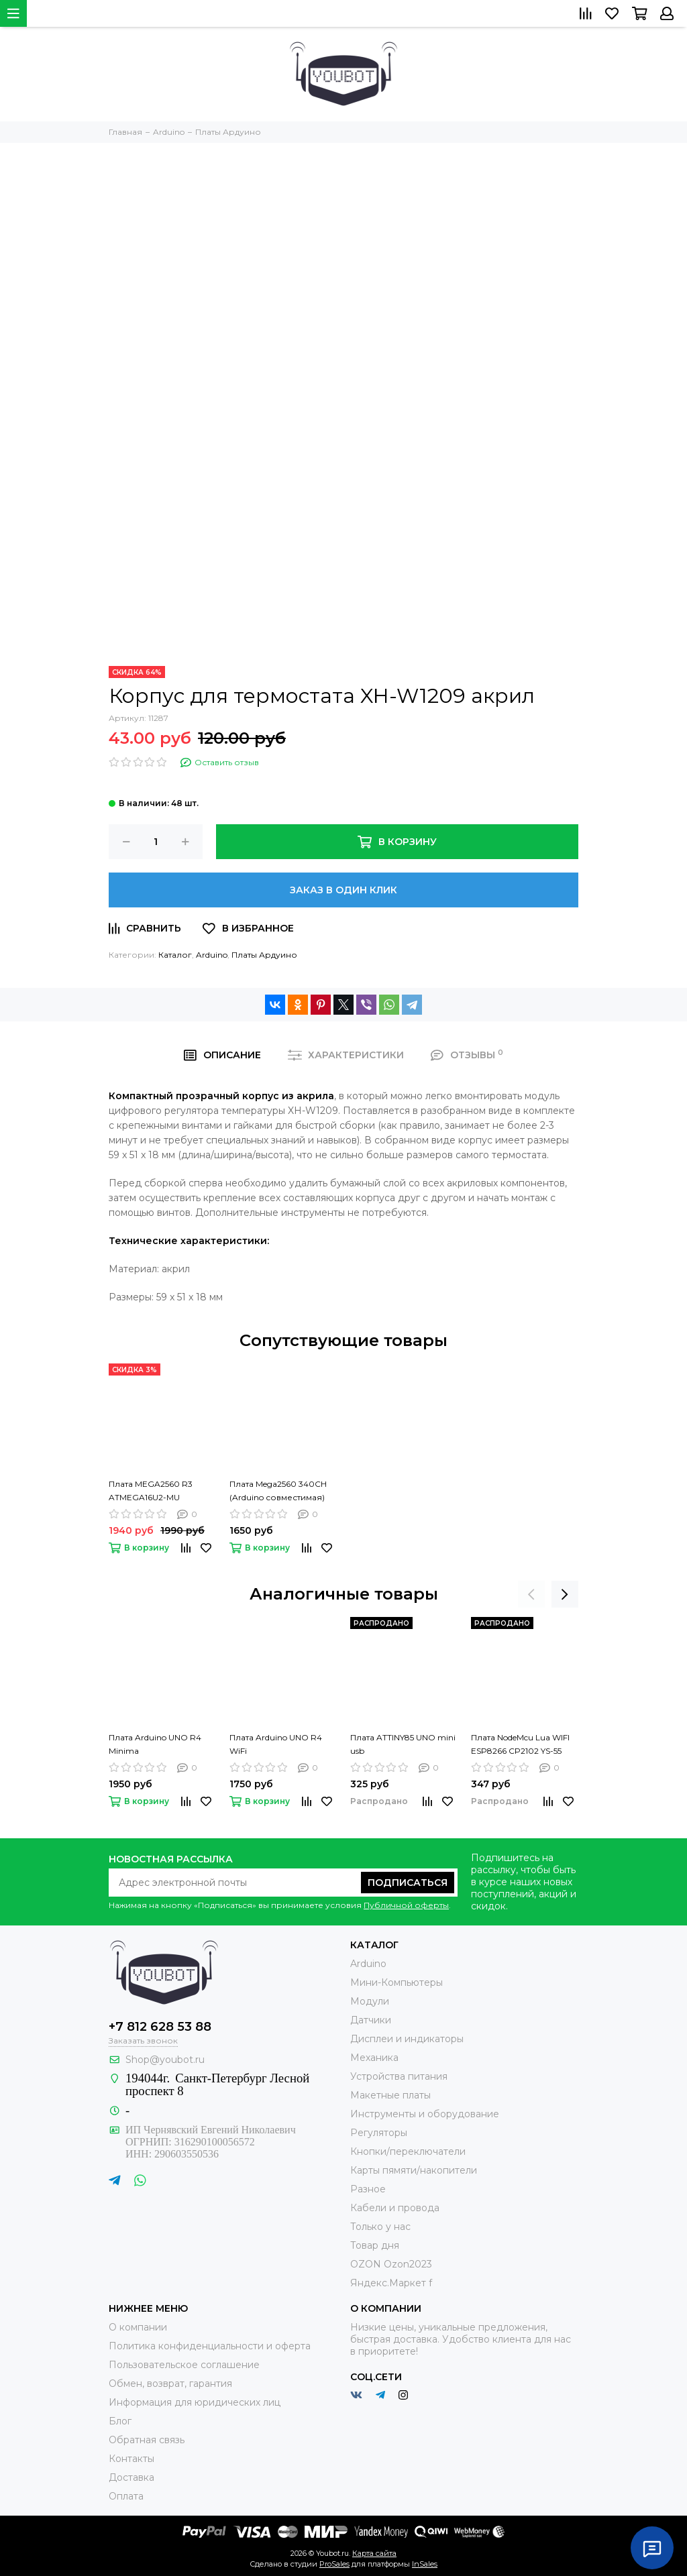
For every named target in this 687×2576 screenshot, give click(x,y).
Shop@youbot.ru (165, 2060)
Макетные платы (390, 2095)
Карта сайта (374, 2553)
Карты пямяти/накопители (413, 2170)
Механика (374, 2058)
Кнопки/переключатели (408, 2151)
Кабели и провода (394, 2208)
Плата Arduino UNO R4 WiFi (275, 1744)
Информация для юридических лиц (194, 2402)
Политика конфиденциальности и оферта (210, 2346)
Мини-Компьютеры (396, 1982)
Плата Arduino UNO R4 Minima (155, 1744)
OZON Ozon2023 (391, 2264)
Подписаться (407, 1883)
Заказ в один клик (343, 890)
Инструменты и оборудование (424, 2114)
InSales (424, 2564)
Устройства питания (398, 2076)
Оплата (126, 2496)
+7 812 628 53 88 (160, 2026)
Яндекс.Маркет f (391, 2283)
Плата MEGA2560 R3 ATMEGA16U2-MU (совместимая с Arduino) (160, 1491)
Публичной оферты (406, 1905)
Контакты (131, 2459)
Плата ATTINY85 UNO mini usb (403, 1744)
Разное (368, 2189)
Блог (120, 2421)
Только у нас (380, 2227)
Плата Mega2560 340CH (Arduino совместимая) (278, 1490)
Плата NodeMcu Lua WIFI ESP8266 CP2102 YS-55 (520, 1744)
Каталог (175, 955)
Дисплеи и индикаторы (407, 2039)
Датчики (370, 2020)
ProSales (334, 2564)
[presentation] (531, 1594)
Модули (369, 2001)
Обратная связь (146, 2440)
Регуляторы (378, 2133)
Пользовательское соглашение (184, 2365)
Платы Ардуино (264, 955)
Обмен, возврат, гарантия (170, 2383)
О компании (138, 2327)
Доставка (131, 2477)
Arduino (211, 955)
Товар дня (374, 2245)
